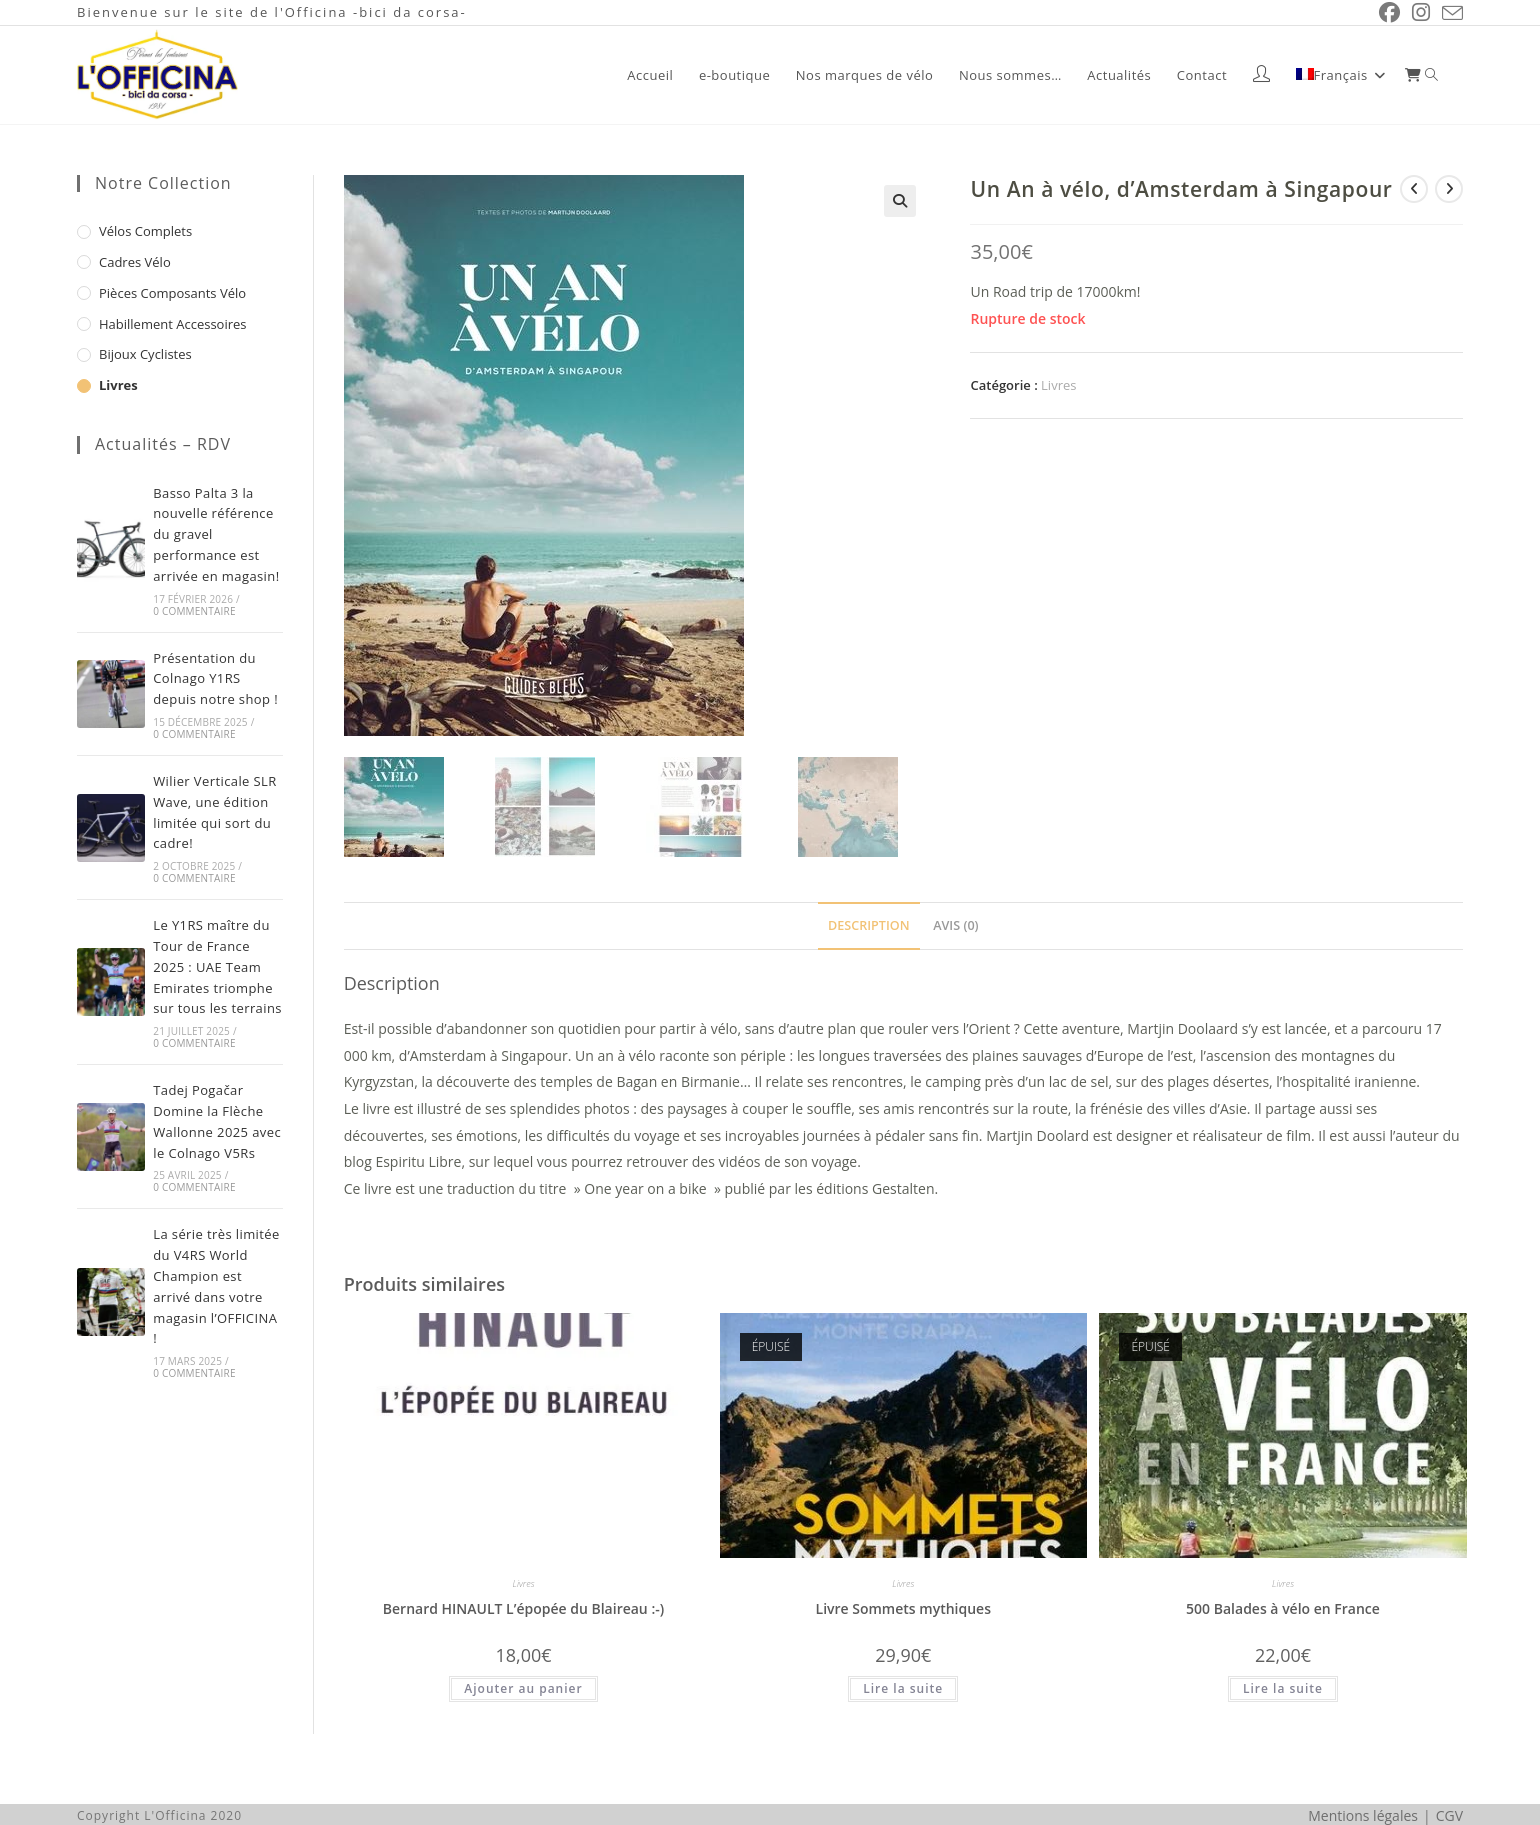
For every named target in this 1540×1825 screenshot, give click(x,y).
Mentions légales (1363, 1814)
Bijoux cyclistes (145, 354)
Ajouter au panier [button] (523, 1687)
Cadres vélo (135, 262)
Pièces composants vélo (172, 293)
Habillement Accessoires (173, 324)
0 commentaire (194, 611)
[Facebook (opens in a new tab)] (1389, 12)
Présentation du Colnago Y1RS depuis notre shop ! (215, 679)
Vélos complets (145, 231)
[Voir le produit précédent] (1414, 189)
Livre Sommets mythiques (903, 1607)
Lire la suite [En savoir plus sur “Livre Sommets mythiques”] (903, 1687)
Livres (1058, 385)
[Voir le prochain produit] (1449, 189)
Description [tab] (869, 924)
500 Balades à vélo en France (1283, 1607)
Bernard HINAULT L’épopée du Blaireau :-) (523, 1607)
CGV (1449, 1814)
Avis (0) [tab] (955, 924)
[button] (900, 201)
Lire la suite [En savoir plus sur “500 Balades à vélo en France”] (1283, 1687)
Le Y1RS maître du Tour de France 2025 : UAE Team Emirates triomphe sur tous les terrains (217, 966)
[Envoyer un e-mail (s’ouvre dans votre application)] (1449, 13)
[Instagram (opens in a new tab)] (1421, 12)
